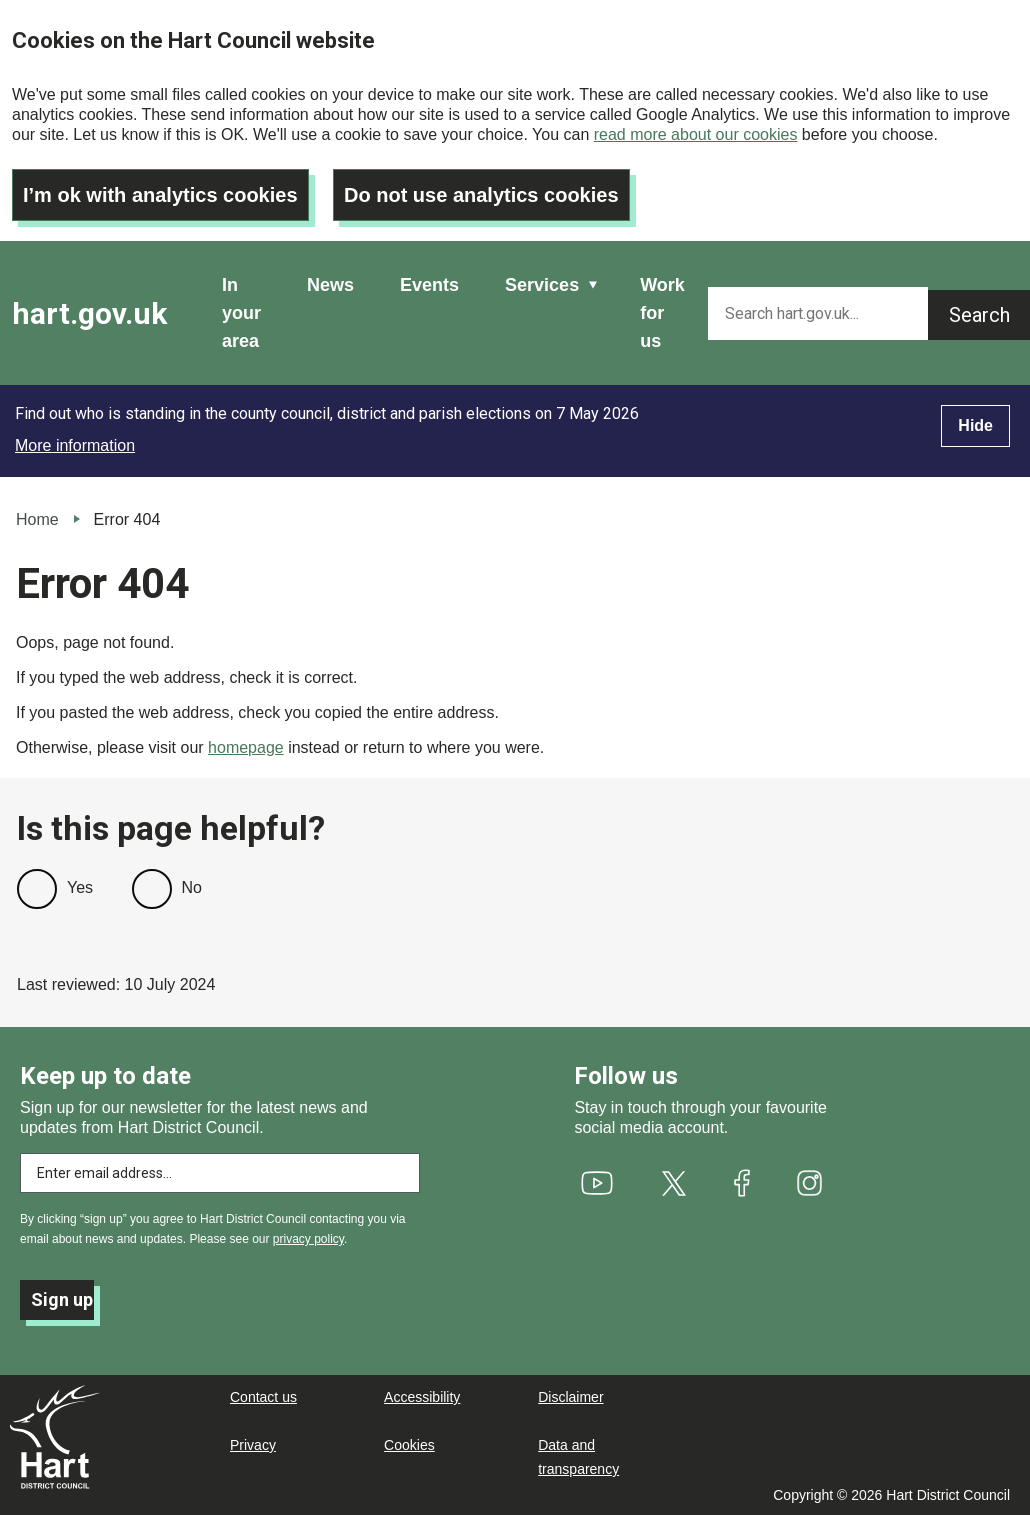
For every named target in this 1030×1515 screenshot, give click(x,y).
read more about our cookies (696, 134)
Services (542, 285)
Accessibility (422, 1397)
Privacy (253, 1445)
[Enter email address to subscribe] (220, 1173)
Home (37, 519)
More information (75, 445)
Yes (80, 887)
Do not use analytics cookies (481, 195)
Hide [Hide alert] (975, 425)
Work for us (662, 313)
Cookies (409, 1445)
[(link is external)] (596, 1183)
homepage (246, 747)
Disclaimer (570, 1397)
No (192, 887)
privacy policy (308, 1239)
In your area (241, 313)
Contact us (263, 1397)
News (330, 285)
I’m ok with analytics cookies (160, 195)
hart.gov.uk (89, 313)
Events (429, 285)
